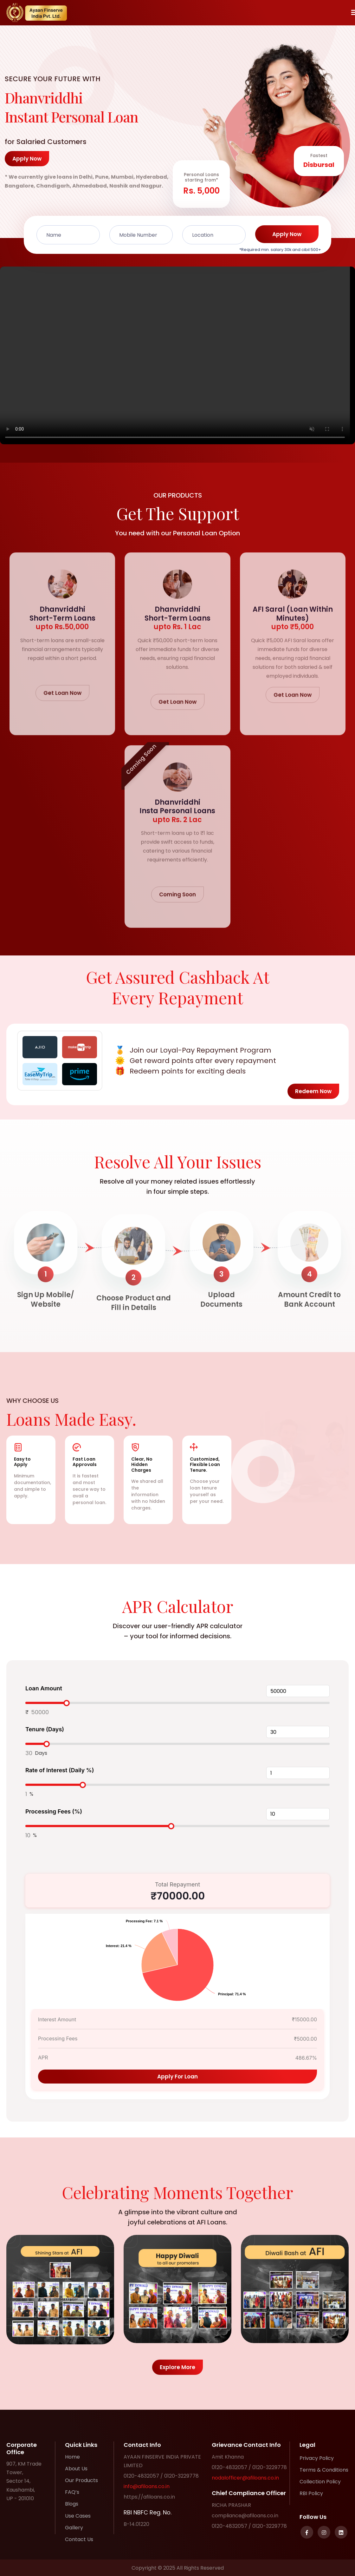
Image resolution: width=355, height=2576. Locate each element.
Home (72, 2456)
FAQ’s (72, 2492)
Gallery (74, 2527)
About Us (76, 2468)
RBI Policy (311, 2493)
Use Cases (78, 2516)
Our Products (81, 2480)
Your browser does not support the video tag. (177, 355)
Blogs (71, 2503)
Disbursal (318, 164)
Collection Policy (320, 2481)
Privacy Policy (317, 2458)
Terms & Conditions (324, 2470)
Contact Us (79, 2539)
